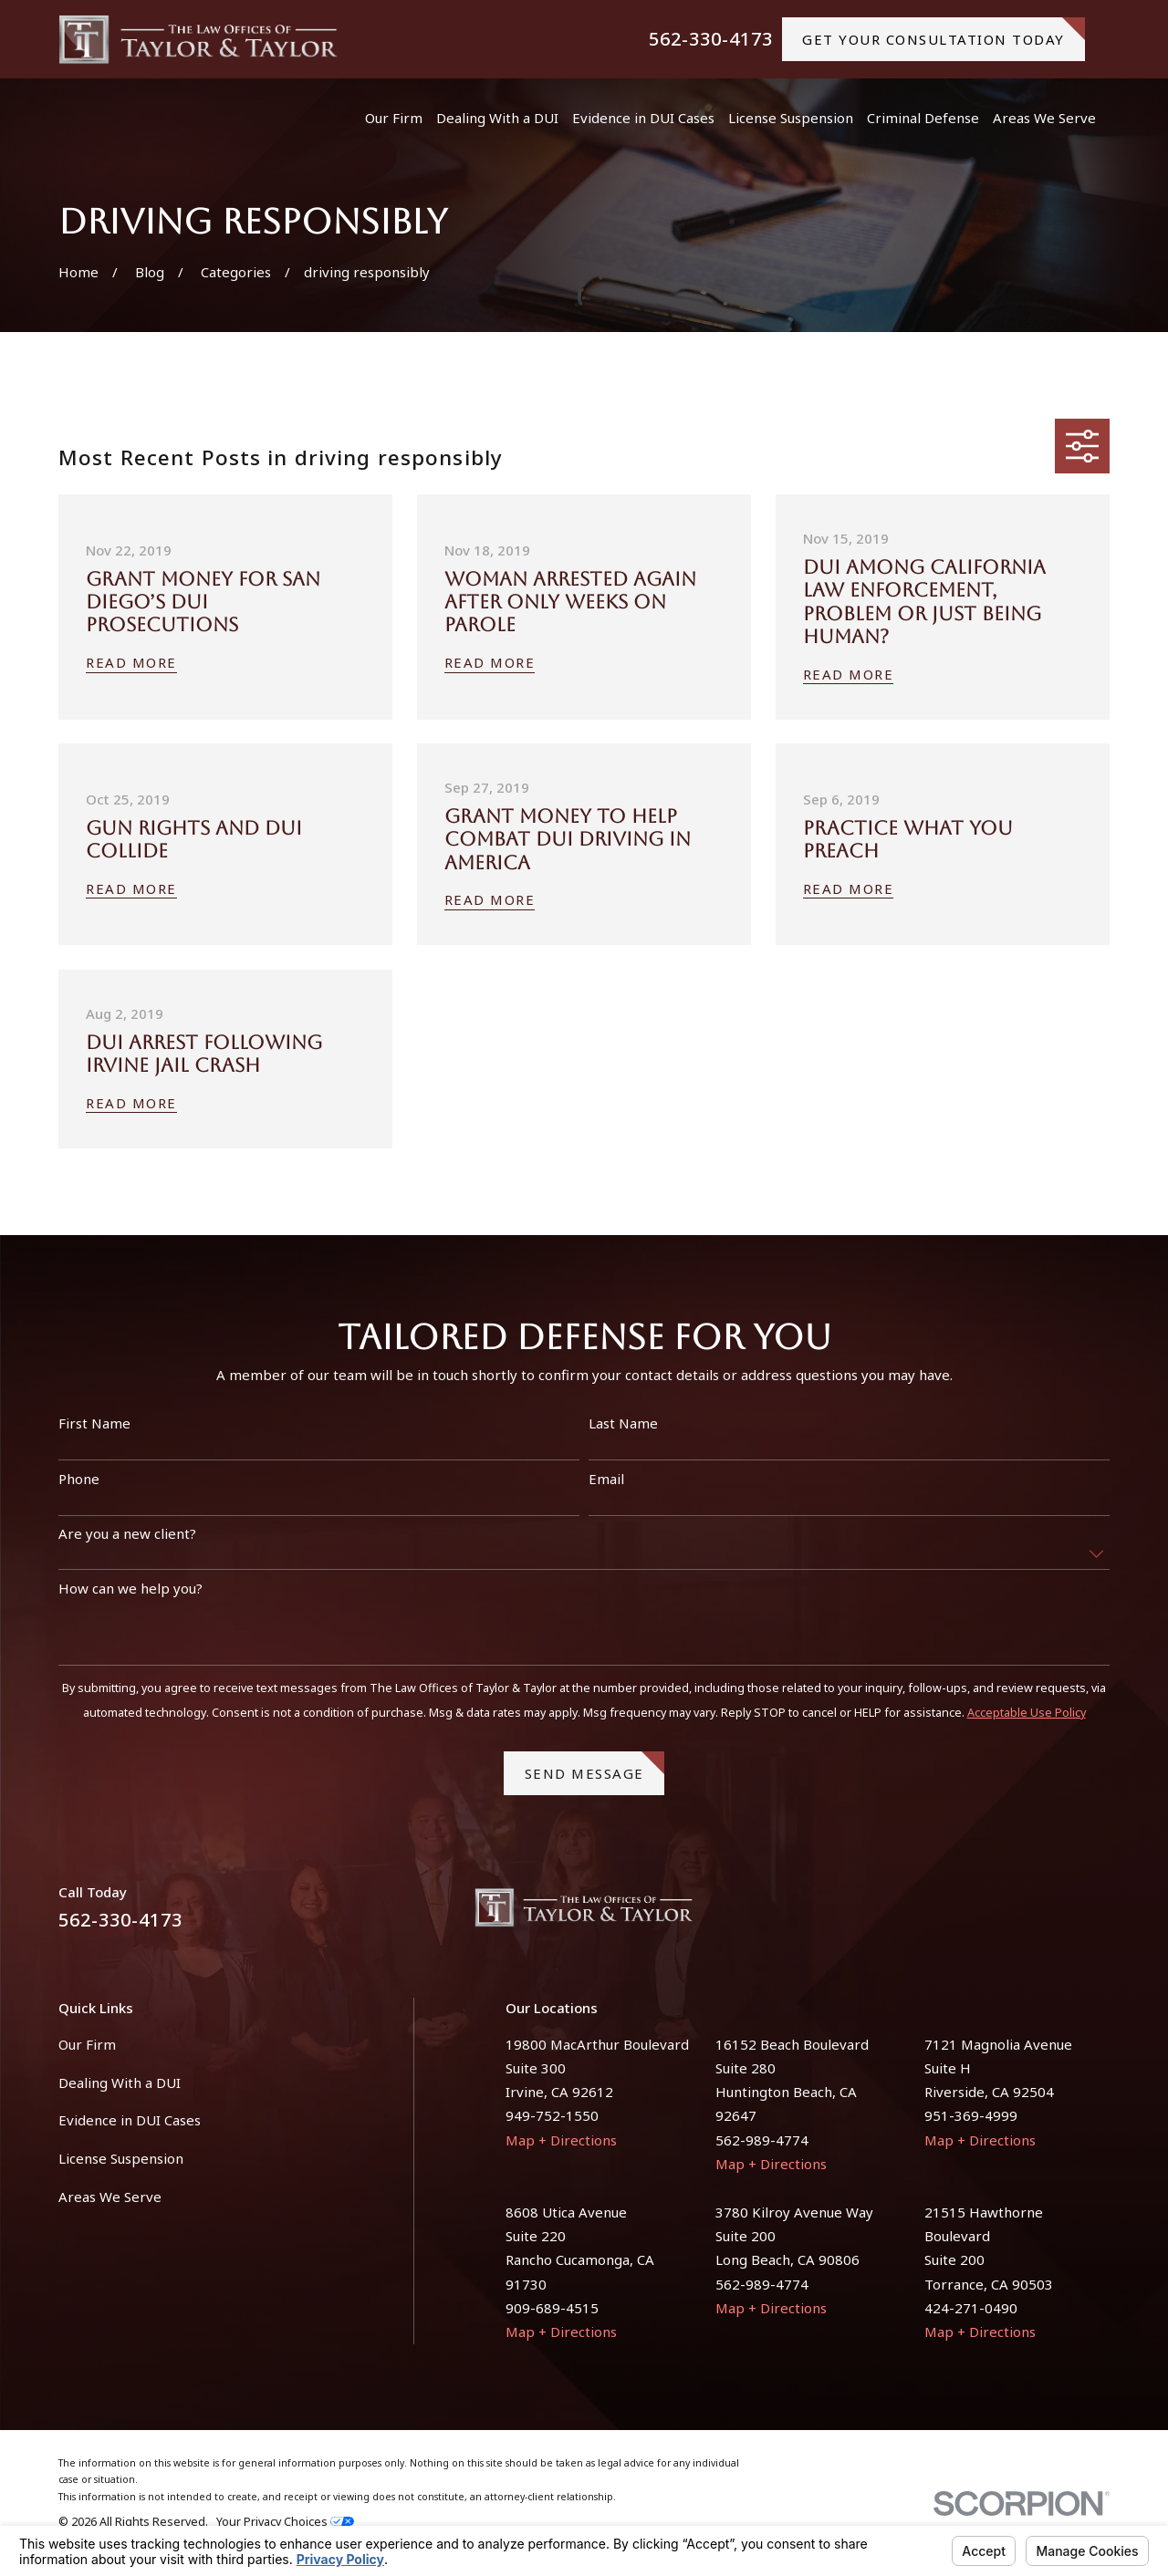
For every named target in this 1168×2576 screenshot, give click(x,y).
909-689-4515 (552, 2308)
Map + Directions (561, 2140)
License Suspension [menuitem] (790, 118)
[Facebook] (1056, 1914)
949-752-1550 (552, 2115)
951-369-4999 (970, 2115)
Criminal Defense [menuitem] (923, 118)
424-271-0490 (970, 2308)
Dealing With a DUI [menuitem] (497, 118)
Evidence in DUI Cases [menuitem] (643, 118)
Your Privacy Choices (285, 2521)
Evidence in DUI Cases (129, 2120)
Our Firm (87, 2044)
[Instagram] (1100, 1914)
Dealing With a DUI (119, 2082)
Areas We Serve (110, 2196)
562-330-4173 (711, 39)
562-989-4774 (761, 2140)
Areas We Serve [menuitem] (1044, 118)
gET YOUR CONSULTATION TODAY (943, 32)
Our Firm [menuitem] (393, 118)
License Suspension (120, 2158)
